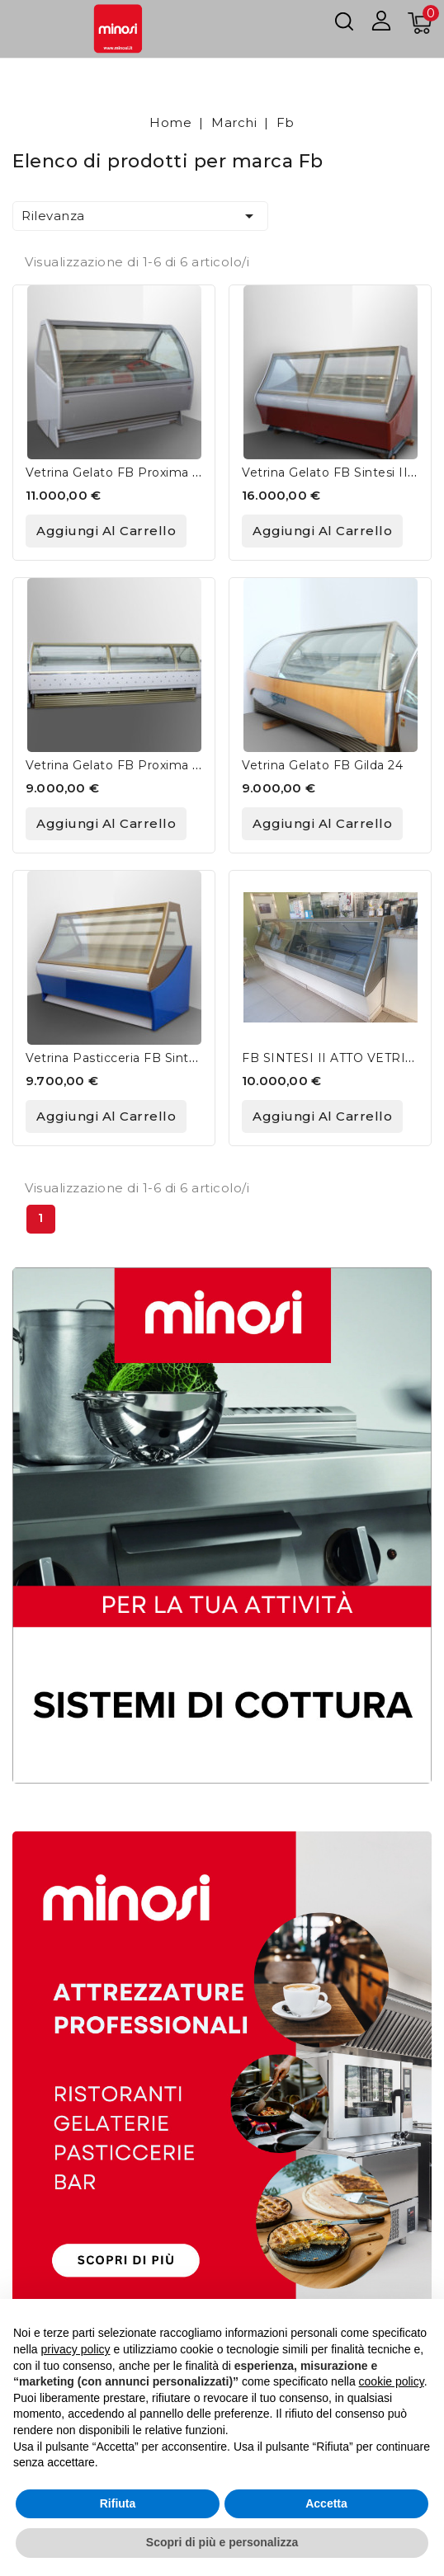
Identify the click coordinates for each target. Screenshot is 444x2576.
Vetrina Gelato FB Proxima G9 (118, 472)
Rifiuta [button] (118, 2503)
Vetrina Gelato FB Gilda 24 (322, 765)
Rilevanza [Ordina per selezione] (140, 216)
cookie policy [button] (391, 2381)
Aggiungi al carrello (106, 530)
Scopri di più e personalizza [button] (222, 2542)
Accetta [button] (326, 2503)
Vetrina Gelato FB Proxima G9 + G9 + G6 (150, 765)
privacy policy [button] (75, 2349)
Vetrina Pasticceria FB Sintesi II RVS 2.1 (146, 1058)
